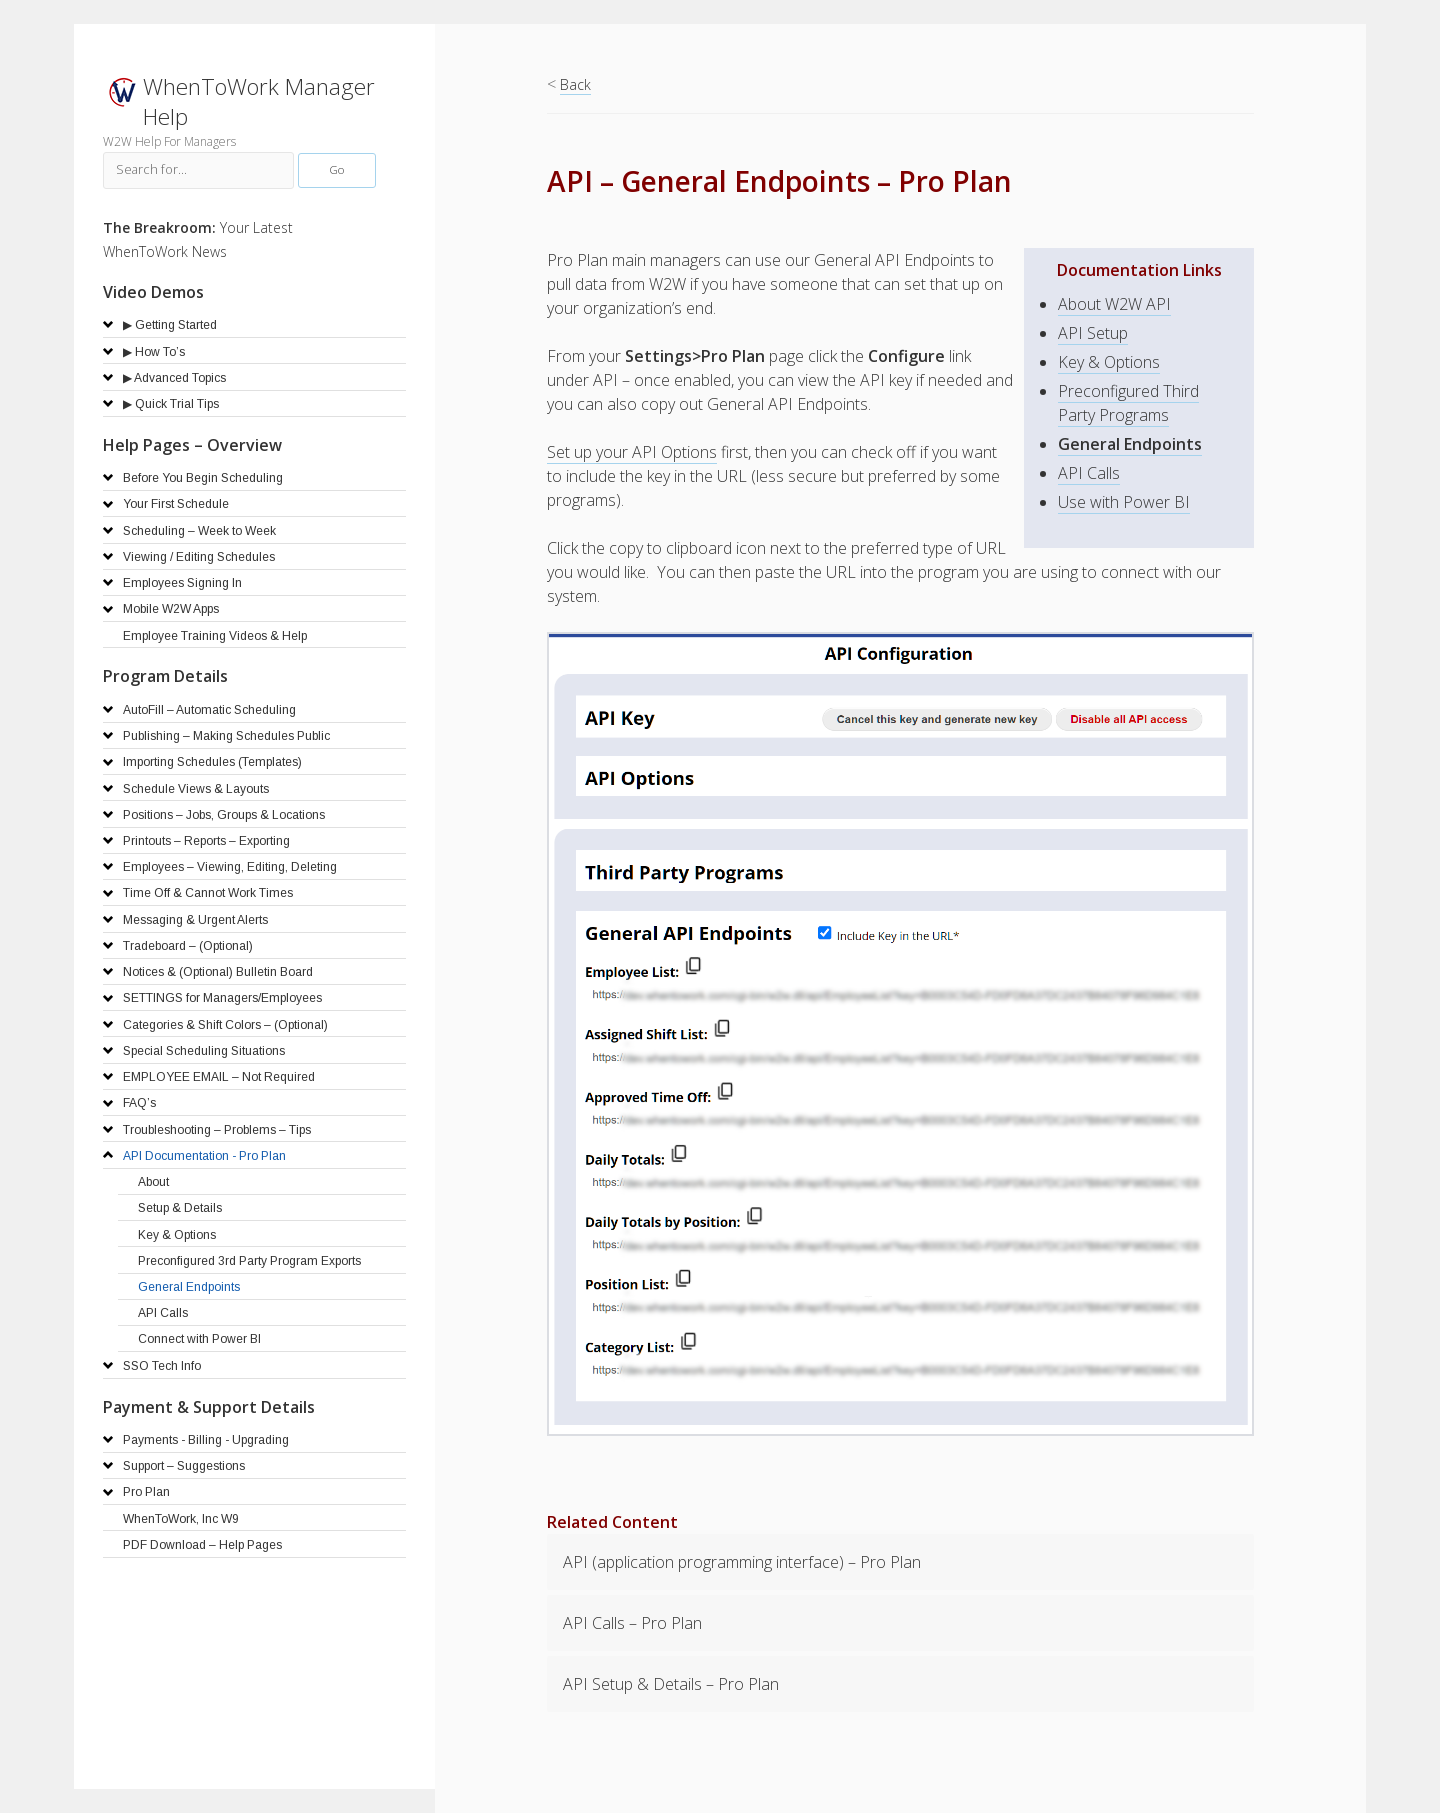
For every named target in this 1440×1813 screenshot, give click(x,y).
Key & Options (1109, 362)
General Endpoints (1130, 444)
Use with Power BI (1124, 502)
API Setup (1093, 333)
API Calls (1089, 473)
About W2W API (1114, 304)
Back (575, 84)
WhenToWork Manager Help (259, 101)
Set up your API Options (632, 452)
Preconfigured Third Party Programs (1128, 403)
